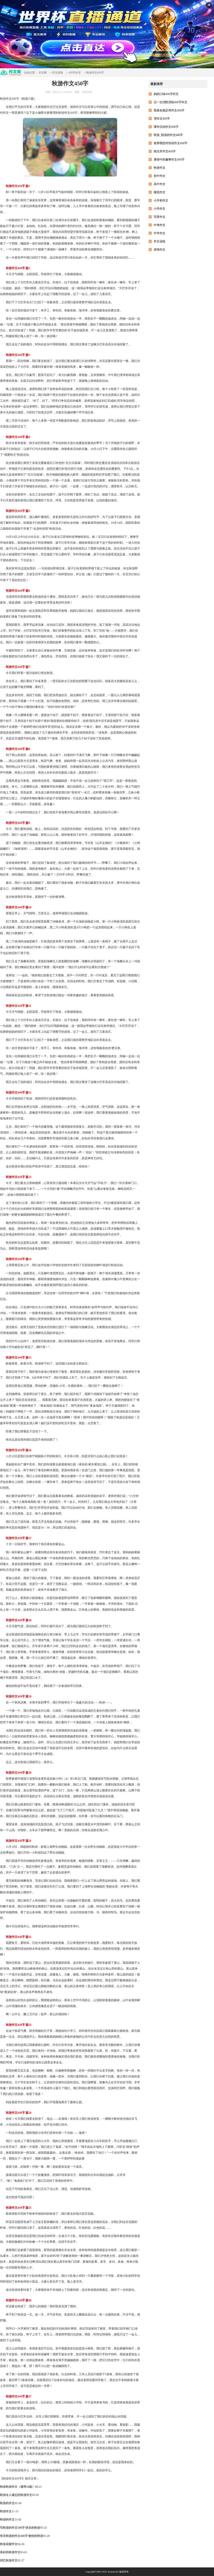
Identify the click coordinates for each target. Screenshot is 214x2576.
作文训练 (57, 72)
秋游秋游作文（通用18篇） (17, 2486)
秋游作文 (6, 2511)
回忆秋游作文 (9, 2560)
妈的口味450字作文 (166, 94)
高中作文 (159, 184)
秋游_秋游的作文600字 (168, 134)
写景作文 (159, 216)
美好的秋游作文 (10, 2552)
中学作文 (159, 233)
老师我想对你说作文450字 (170, 143)
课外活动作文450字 (166, 126)
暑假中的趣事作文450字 (169, 159)
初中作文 (159, 175)
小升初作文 (161, 200)
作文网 (43, 72)
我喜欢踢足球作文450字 (169, 110)
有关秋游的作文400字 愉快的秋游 (21, 2535)
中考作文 (159, 225)
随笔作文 (159, 192)
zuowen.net (113, 2571)
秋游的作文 (7, 2503)
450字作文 (75, 72)
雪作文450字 (162, 118)
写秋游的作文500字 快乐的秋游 (20, 2527)
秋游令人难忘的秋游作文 (16, 2494)
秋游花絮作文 (9, 2544)
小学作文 (159, 208)
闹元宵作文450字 (165, 151)
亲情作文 (159, 249)
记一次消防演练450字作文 (170, 102)
